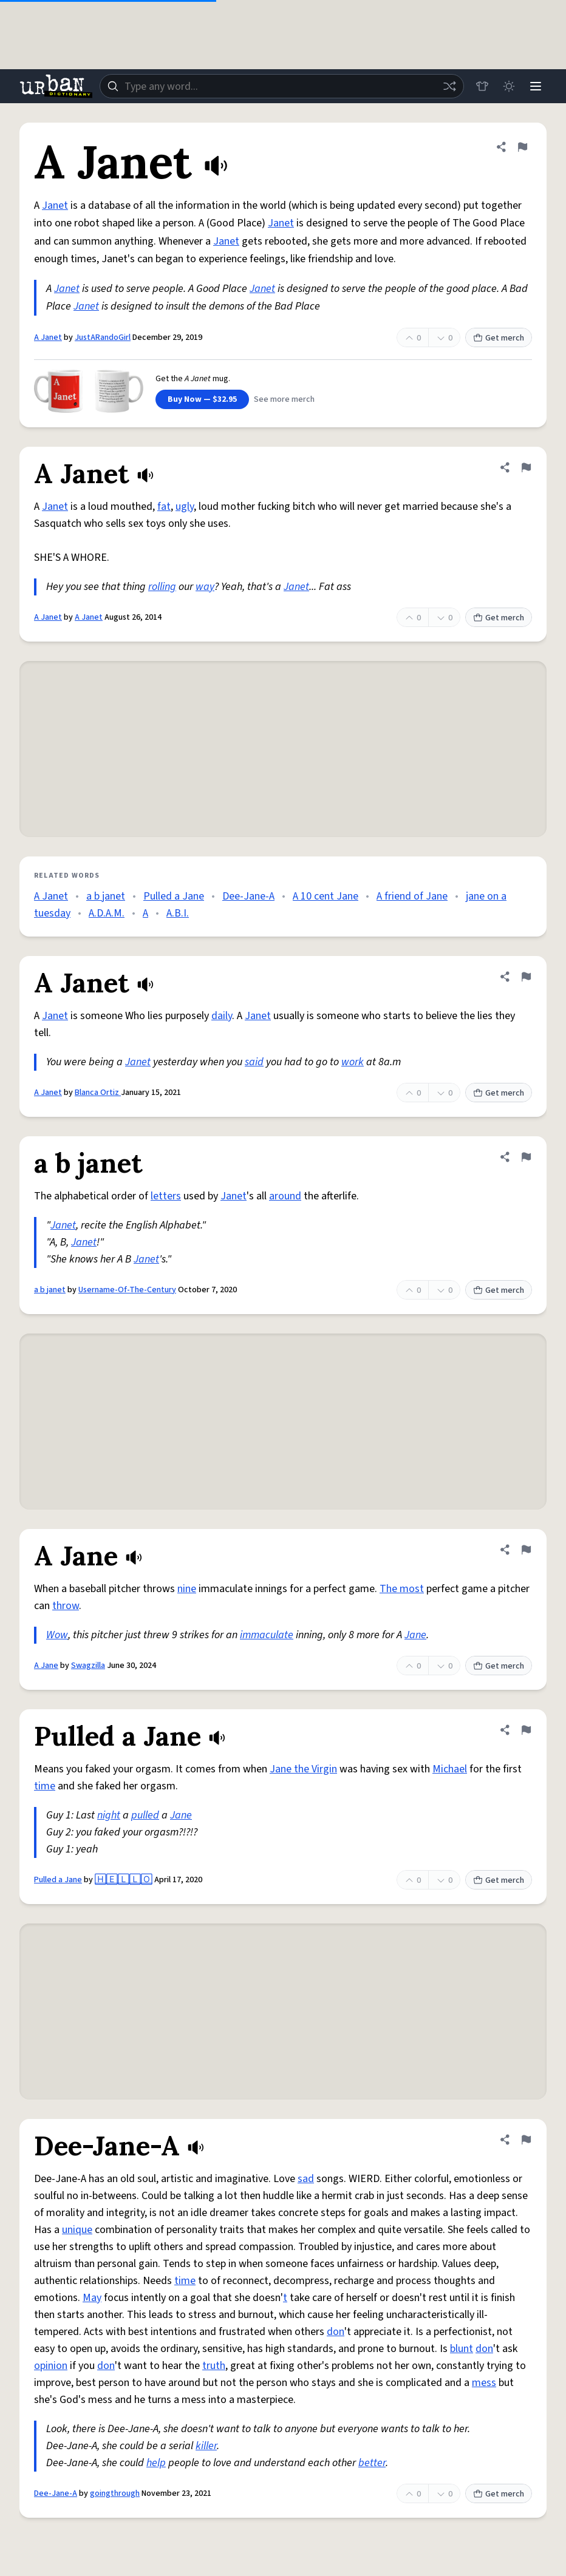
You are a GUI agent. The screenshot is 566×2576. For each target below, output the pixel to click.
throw (65, 1605)
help (156, 2462)
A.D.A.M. (106, 913)
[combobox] (282, 86)
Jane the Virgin (303, 1769)
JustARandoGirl (103, 337)
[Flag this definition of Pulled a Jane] (526, 1730)
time (44, 1786)
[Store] (482, 86)
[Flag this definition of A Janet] (522, 147)
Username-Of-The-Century (127, 1290)
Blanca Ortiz (98, 1092)
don (335, 2331)
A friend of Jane (412, 896)
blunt (461, 2348)
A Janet (48, 337)
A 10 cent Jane (325, 896)
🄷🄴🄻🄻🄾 (123, 1880)
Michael (449, 1769)
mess (484, 2382)
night (108, 1815)
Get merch (498, 338)
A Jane (46, 1665)
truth (213, 2365)
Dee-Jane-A (248, 896)
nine (186, 1588)
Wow (57, 1634)
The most (402, 1588)
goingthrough (115, 2493)
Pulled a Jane (173, 896)
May (92, 2297)
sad (306, 2178)
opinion (50, 2365)
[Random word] (449, 86)
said (254, 1061)
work (352, 1061)
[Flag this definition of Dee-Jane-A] (526, 2139)
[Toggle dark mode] (509, 86)
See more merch (284, 399)
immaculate (266, 1634)
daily (221, 1015)
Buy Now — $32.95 (202, 399)
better (372, 2462)
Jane (415, 1634)
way (205, 586)
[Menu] (536, 86)
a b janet (105, 896)
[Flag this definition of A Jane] (526, 1549)
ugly (185, 506)
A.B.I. (177, 913)
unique (77, 2229)
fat (164, 506)
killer (206, 2445)
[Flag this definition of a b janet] (526, 1157)
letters (166, 1196)
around (285, 1196)
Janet (55, 205)
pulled (145, 1815)
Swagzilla (88, 1665)
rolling (162, 586)
